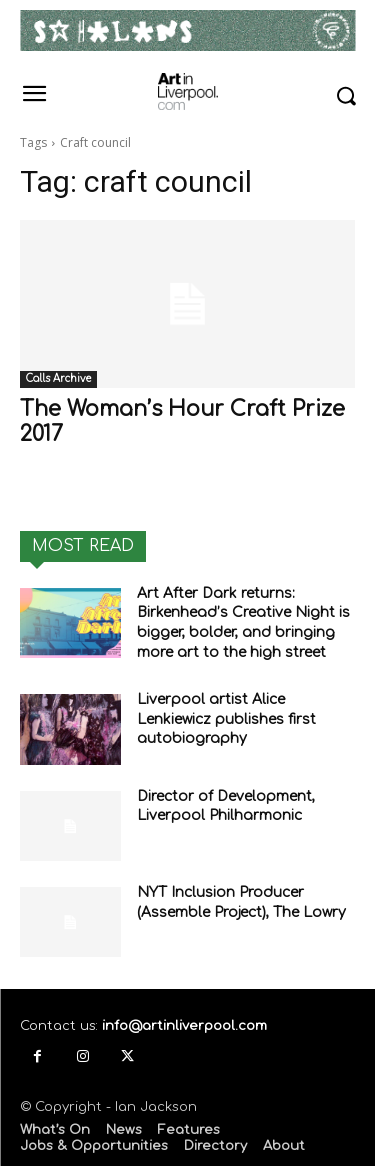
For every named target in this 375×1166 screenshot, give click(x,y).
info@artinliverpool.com (184, 1026)
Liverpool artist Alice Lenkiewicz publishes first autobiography (226, 719)
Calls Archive (58, 378)
